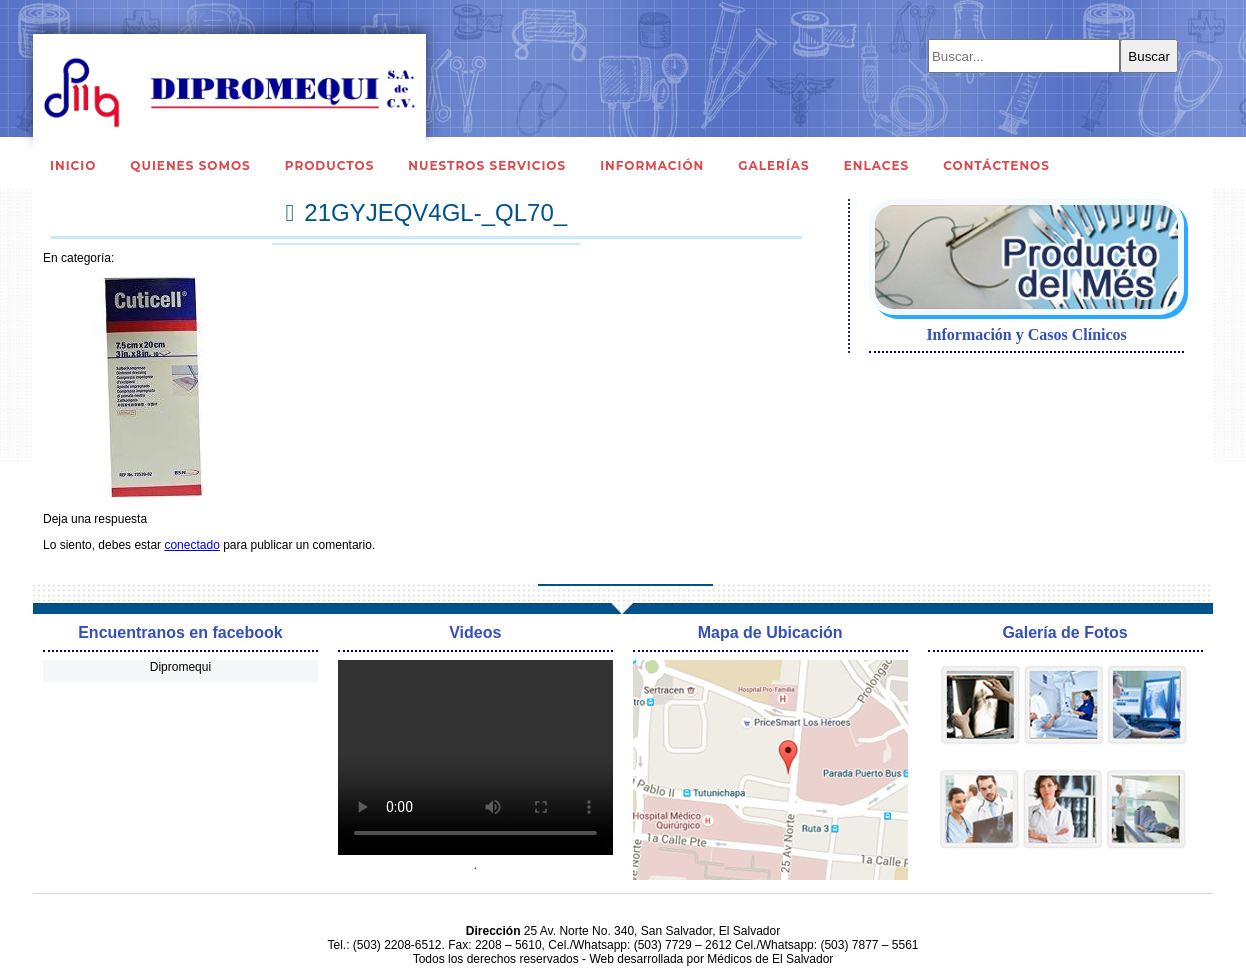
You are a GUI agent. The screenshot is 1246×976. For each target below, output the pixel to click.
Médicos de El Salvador (770, 959)
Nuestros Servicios (487, 165)
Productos (330, 165)
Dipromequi (180, 667)
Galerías (773, 165)
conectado (191, 545)
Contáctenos (996, 165)
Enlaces (877, 165)
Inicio (73, 165)
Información (652, 165)
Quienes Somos (190, 165)
